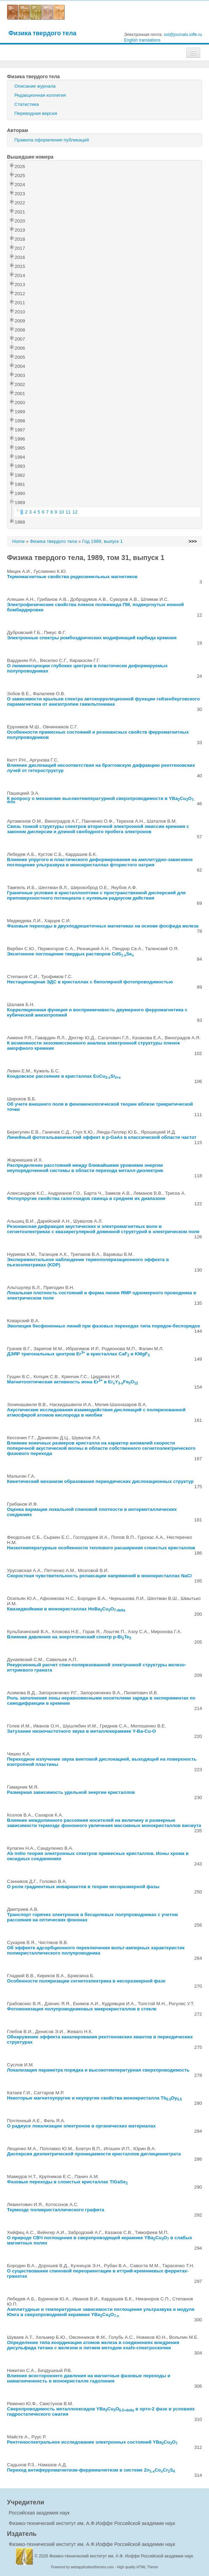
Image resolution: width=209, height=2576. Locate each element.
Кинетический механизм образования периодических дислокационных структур (100, 1481)
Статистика (26, 104)
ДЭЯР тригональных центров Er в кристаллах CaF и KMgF (78, 1353)
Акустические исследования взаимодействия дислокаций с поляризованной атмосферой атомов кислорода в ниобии (96, 1412)
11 (68, 512)
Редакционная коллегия (40, 95)
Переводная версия (35, 113)
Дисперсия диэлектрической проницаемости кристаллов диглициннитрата (94, 2153)
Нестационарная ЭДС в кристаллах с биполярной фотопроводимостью (90, 981)
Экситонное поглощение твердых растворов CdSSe (70, 953)
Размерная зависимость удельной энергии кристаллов (71, 1792)
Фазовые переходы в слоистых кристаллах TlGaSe (67, 2181)
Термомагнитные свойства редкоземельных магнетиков (72, 576)
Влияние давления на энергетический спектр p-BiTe (69, 1636)
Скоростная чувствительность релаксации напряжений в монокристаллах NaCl (99, 1575)
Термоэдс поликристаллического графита (55, 2209)
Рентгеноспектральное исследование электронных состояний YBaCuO (92, 2442)
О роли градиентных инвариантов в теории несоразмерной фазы (83, 1886)
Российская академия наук (39, 2513)
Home (18, 541)
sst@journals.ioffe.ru (183, 34)
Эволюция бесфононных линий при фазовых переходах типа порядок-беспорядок (103, 1326)
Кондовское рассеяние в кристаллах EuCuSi (64, 1076)
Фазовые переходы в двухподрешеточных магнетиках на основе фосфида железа (103, 926)
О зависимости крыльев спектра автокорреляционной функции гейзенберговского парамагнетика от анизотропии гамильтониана (103, 701)
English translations (142, 40)
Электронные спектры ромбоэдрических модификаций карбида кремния (91, 637)
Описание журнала (35, 86)
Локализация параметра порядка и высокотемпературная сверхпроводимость (98, 2070)
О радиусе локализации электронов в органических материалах (81, 2126)
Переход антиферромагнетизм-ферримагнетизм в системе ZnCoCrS (91, 2470)
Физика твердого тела (42, 33)
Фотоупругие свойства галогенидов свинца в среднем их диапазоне (86, 1198)
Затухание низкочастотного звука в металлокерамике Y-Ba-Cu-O (81, 1731)
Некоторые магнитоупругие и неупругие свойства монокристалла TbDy (94, 2098)
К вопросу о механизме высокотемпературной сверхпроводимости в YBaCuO (101, 799)
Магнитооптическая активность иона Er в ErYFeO (72, 1381)
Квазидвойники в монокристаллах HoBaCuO (66, 1608)
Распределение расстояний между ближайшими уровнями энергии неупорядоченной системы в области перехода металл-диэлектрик (85, 1168)
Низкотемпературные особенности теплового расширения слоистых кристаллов (101, 1547)
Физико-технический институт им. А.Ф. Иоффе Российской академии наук (121, 2556)
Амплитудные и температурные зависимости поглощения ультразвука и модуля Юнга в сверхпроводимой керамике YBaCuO (100, 2312)
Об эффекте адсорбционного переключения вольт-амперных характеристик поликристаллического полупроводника (96, 1950)
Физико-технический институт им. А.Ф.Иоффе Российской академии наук (92, 2523)
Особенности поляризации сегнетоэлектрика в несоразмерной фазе (86, 1981)
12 (75, 512)
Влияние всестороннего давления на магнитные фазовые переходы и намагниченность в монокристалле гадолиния (88, 2378)
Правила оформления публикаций (51, 140)
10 (61, 512)
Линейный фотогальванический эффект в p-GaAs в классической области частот (101, 1137)
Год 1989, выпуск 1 (102, 541)
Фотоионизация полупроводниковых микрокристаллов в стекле (82, 2008)
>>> (193, 541)
